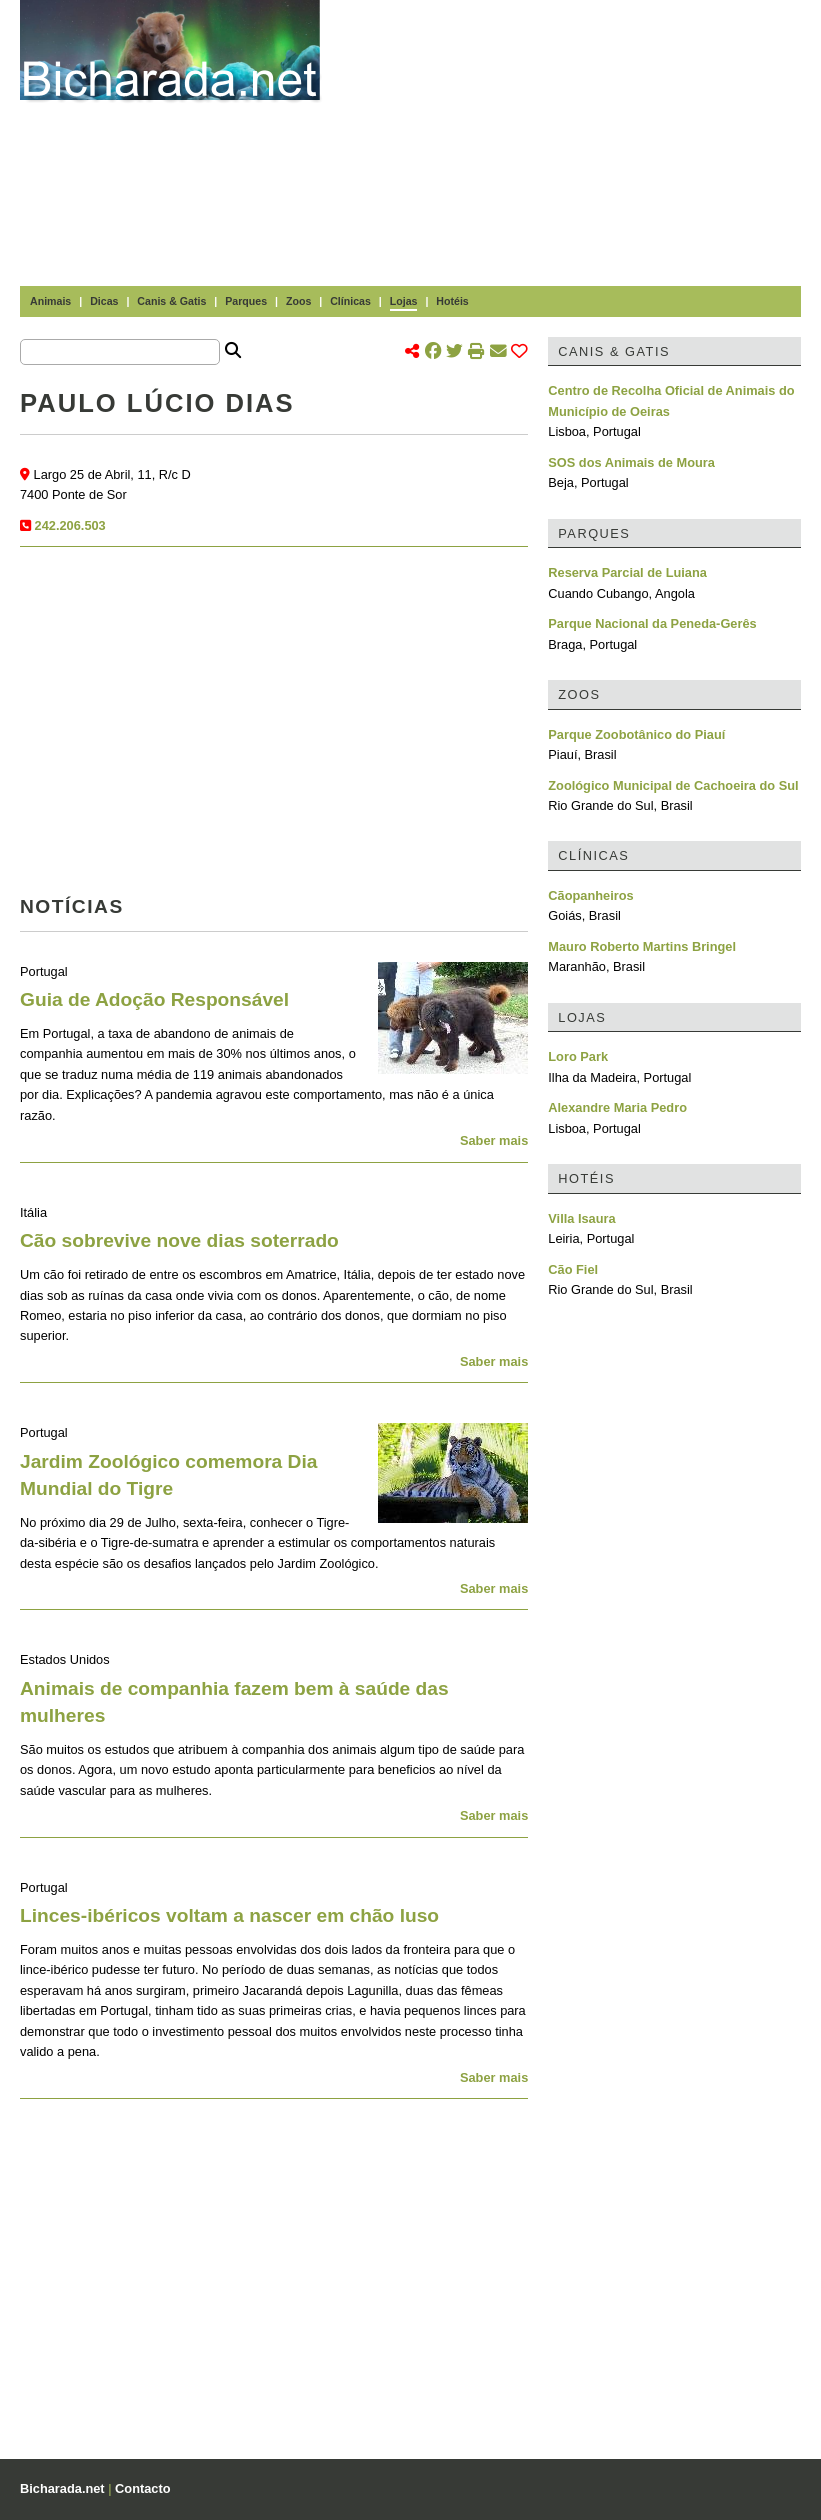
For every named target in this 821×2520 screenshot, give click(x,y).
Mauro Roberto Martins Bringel (642, 946)
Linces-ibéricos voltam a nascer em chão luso (229, 1915)
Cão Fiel (573, 1269)
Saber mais (494, 1140)
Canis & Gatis (171, 301)
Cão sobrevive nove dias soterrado (179, 1240)
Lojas (404, 301)
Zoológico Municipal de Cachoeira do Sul (673, 785)
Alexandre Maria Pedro (617, 1107)
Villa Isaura (581, 1218)
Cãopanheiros (590, 895)
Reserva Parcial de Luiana (627, 572)
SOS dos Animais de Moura (631, 462)
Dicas (104, 301)
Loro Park (578, 1056)
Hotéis (452, 301)
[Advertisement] (580, 140)
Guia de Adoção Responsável (154, 999)
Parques (246, 301)
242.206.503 (70, 525)
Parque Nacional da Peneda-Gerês (652, 623)
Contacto (142, 2488)
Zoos (298, 301)
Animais (50, 301)
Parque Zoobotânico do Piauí (636, 734)
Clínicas (350, 301)
